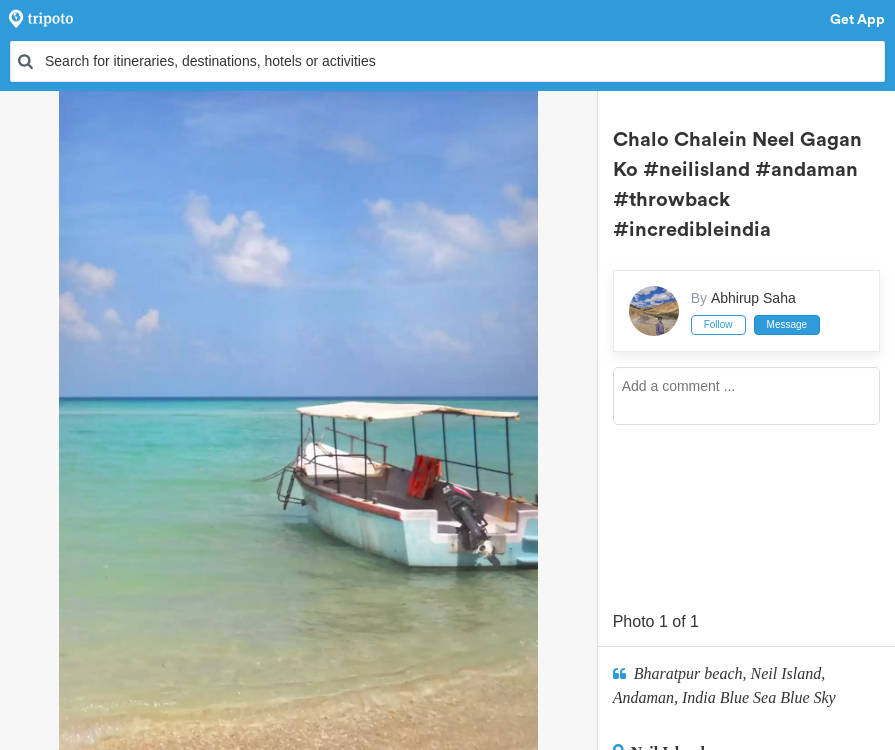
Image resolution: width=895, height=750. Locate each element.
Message (787, 324)
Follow (718, 324)
